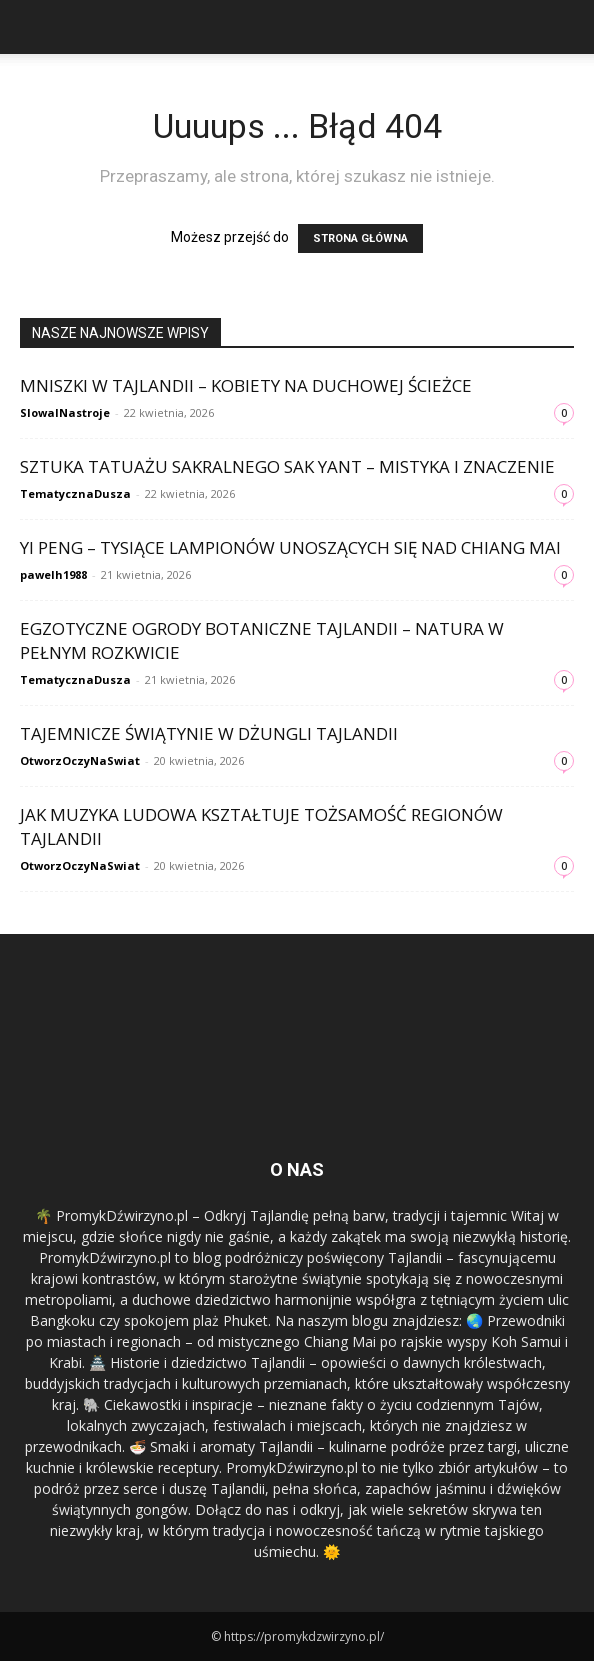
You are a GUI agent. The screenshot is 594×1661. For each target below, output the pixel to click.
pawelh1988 (53, 574)
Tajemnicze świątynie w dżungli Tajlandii (209, 733)
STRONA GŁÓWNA (360, 238)
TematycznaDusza (75, 493)
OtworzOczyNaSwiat (80, 760)
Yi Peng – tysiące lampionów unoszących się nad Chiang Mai (290, 547)
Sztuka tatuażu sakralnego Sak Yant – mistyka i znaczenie (287, 466)
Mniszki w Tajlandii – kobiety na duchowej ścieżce (246, 385)
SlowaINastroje (65, 412)
